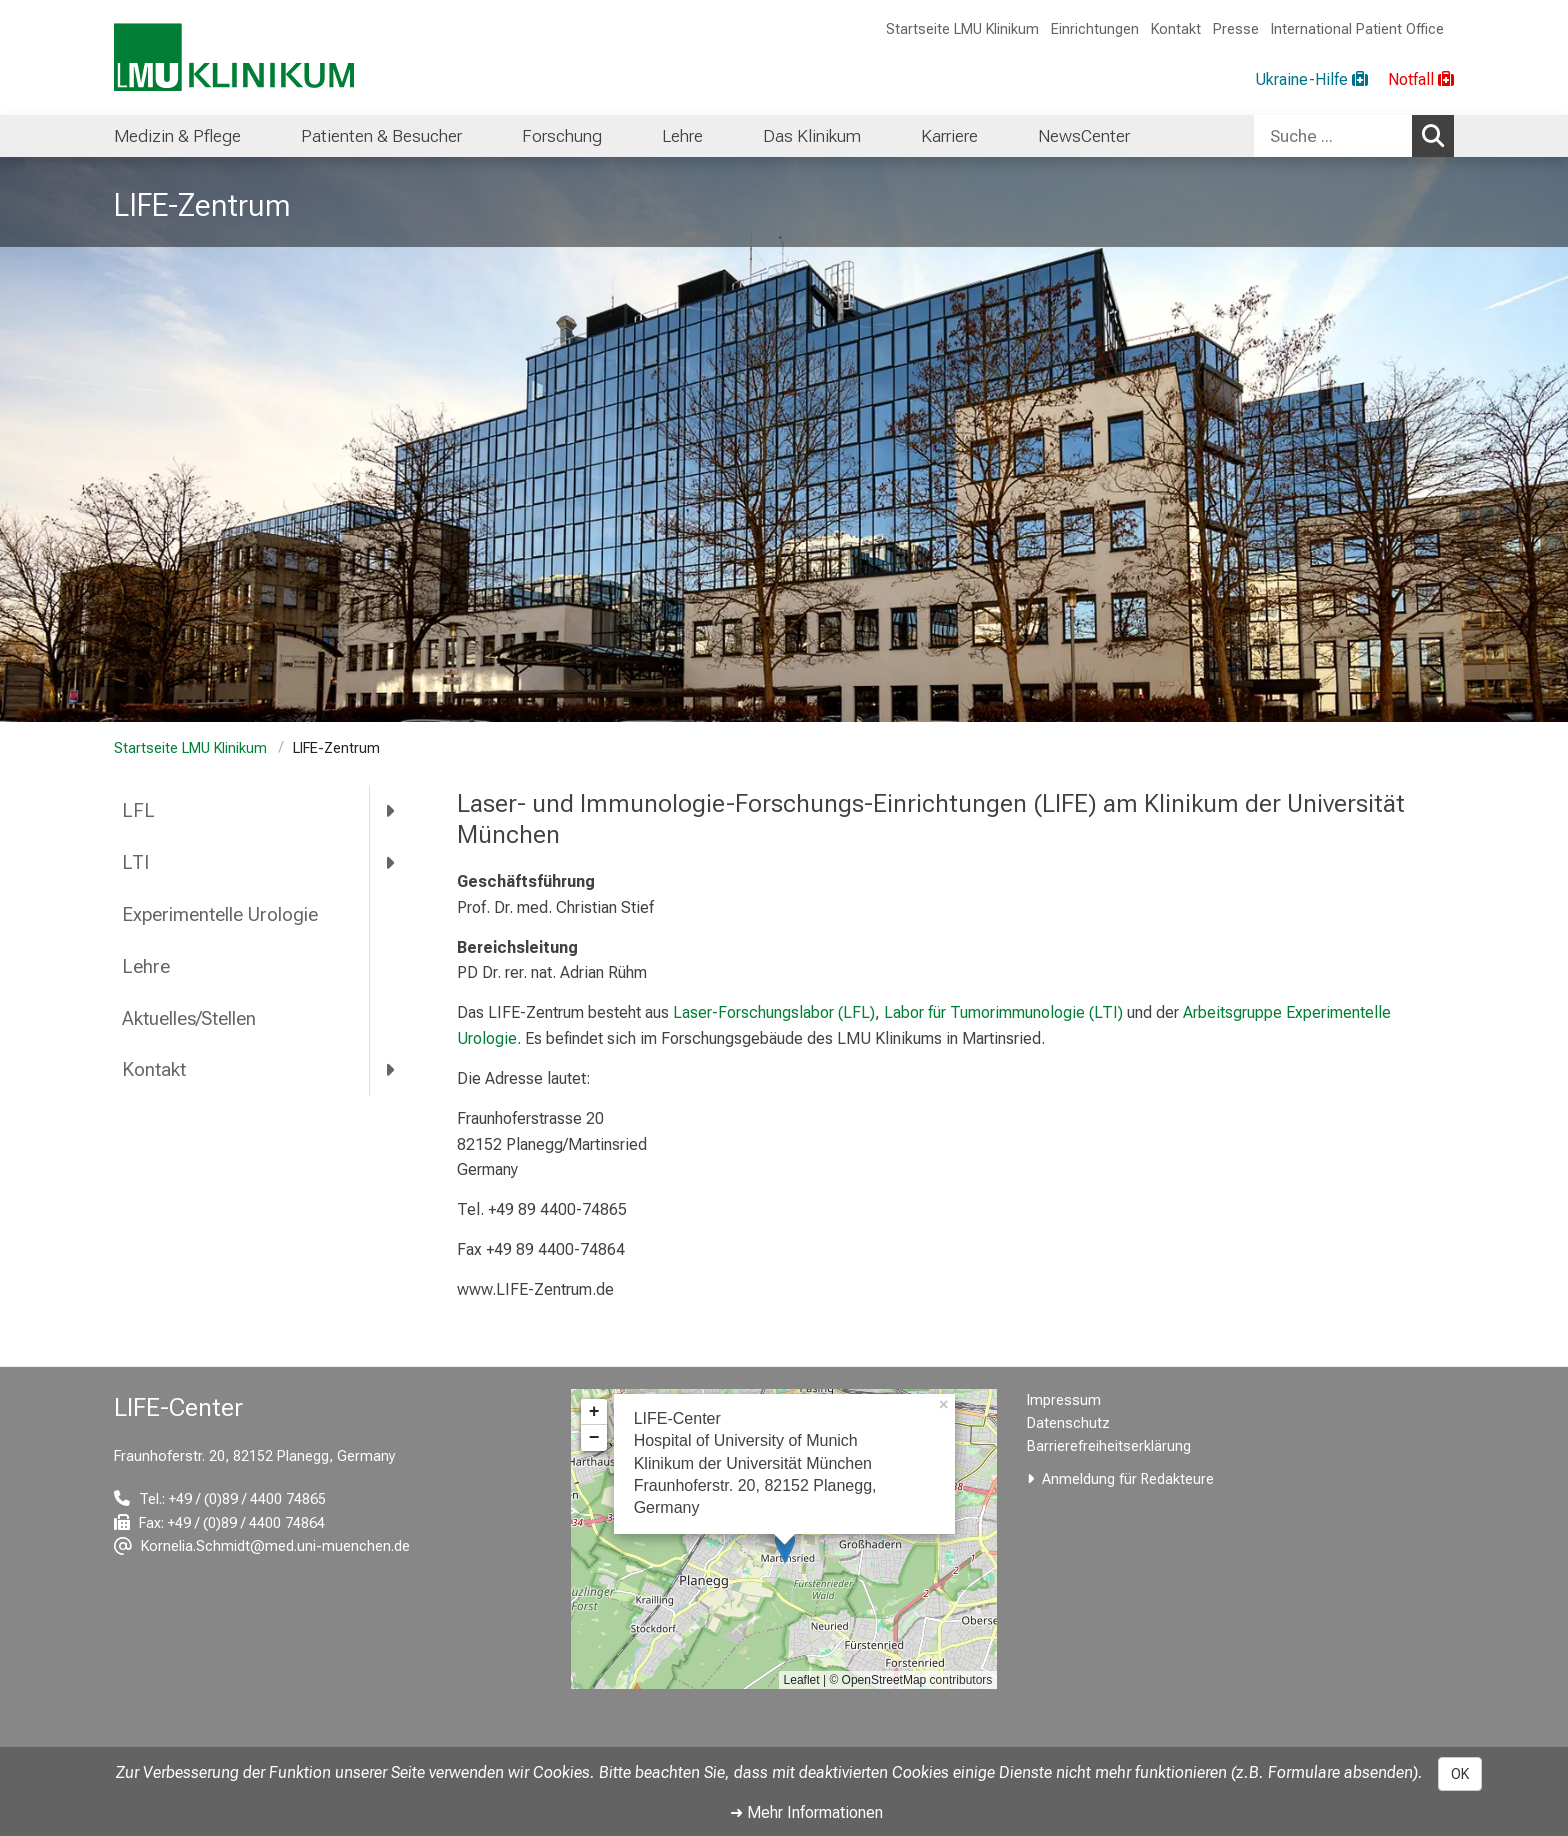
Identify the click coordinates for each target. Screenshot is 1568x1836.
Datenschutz (1068, 1423)
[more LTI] (391, 863)
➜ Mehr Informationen (806, 1812)
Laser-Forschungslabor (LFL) (774, 1012)
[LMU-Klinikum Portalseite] (234, 57)
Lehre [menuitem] (682, 136)
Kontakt (1176, 29)
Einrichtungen (1095, 29)
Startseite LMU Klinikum (962, 29)
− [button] (594, 1438)
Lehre (146, 966)
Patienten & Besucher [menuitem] (381, 136)
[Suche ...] (1333, 136)
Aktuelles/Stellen (189, 1018)
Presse (1236, 29)
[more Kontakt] (391, 1070)
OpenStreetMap (884, 1680)
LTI (135, 862)
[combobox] (1354, 136)
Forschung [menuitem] (562, 136)
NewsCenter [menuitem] (1084, 136)
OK (1460, 1774)
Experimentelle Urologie (220, 914)
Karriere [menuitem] (949, 136)
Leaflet (802, 1680)
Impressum (1064, 1400)
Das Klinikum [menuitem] (812, 136)
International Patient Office (1357, 29)
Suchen (1438, 135)
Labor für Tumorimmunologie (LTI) (1003, 1012)
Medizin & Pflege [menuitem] (177, 136)
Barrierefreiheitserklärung (1109, 1446)
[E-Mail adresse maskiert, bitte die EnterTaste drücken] (262, 1546)
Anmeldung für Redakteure (1128, 1479)
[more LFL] (391, 811)
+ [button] (594, 1412)
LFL (138, 810)
